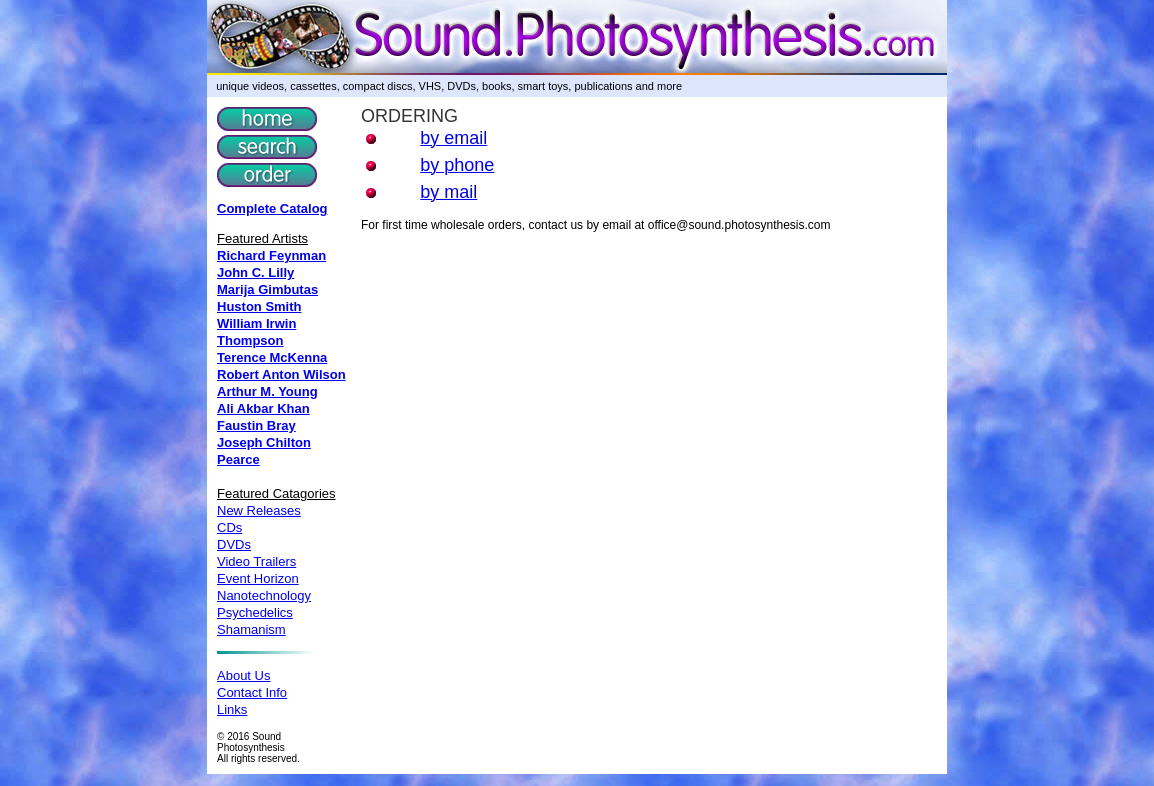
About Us (243, 675)
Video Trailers (256, 561)
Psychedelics (255, 612)
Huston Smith (259, 306)
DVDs (234, 544)
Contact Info (252, 692)
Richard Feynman (271, 255)
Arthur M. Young (267, 391)
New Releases (259, 510)
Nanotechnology (264, 595)
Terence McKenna (272, 357)
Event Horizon (258, 578)
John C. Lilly (255, 272)
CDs (229, 527)
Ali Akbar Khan (263, 408)
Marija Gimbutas (267, 289)
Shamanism (251, 629)
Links (232, 709)
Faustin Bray (256, 425)
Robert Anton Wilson (281, 374)
